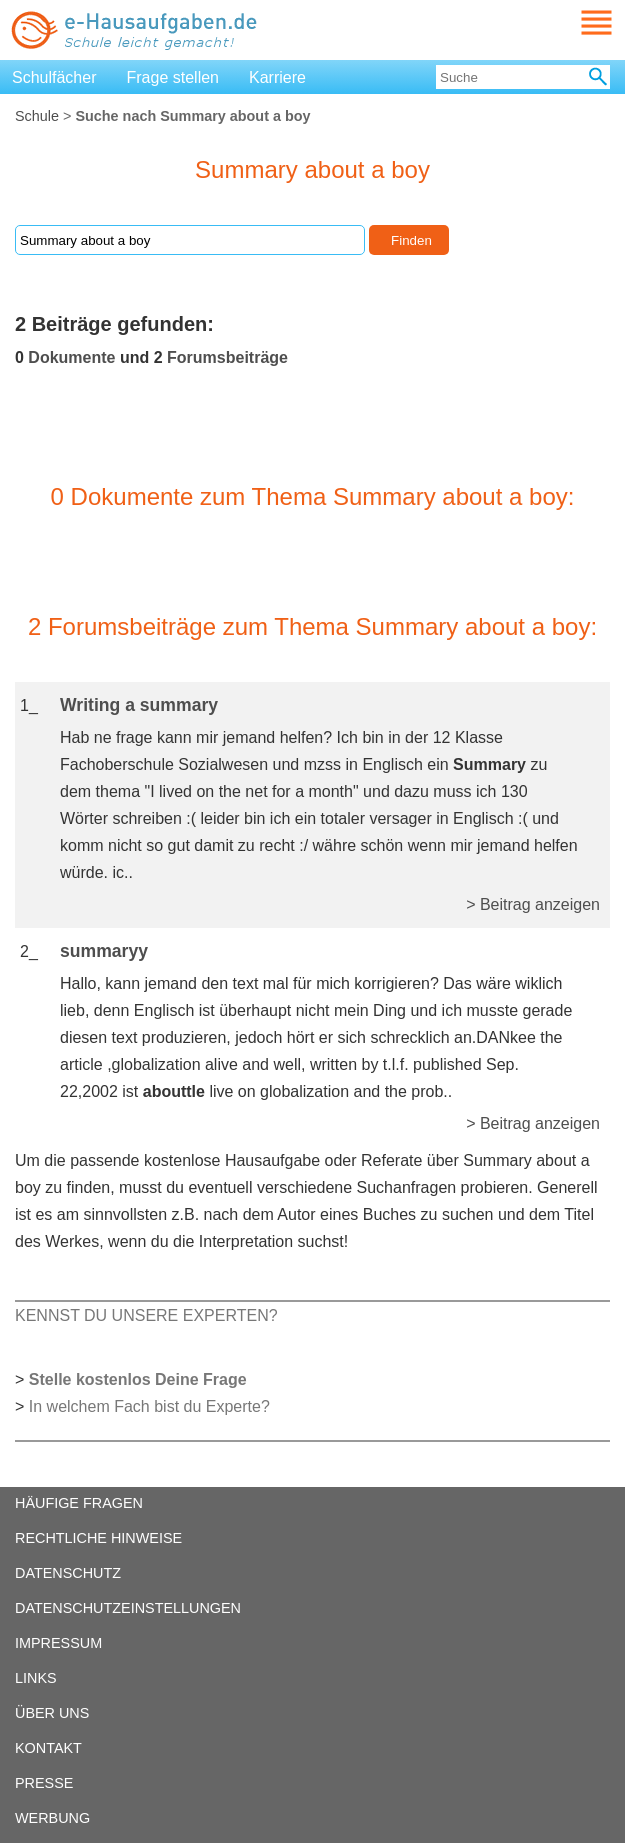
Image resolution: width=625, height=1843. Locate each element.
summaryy (104, 951)
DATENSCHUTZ (68, 1573)
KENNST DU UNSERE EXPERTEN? (146, 1315)
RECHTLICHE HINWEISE (98, 1538)
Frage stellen (173, 77)
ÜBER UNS (52, 1713)
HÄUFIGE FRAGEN (79, 1503)
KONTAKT (48, 1748)
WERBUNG (52, 1818)
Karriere (277, 77)
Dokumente (71, 357)
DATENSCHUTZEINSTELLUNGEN (128, 1608)
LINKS (36, 1678)
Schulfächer (54, 77)
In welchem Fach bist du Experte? (149, 1406)
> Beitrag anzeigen (533, 904)
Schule (37, 116)
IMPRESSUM (58, 1643)
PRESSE (44, 1783)
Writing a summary (139, 705)
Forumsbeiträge (227, 357)
